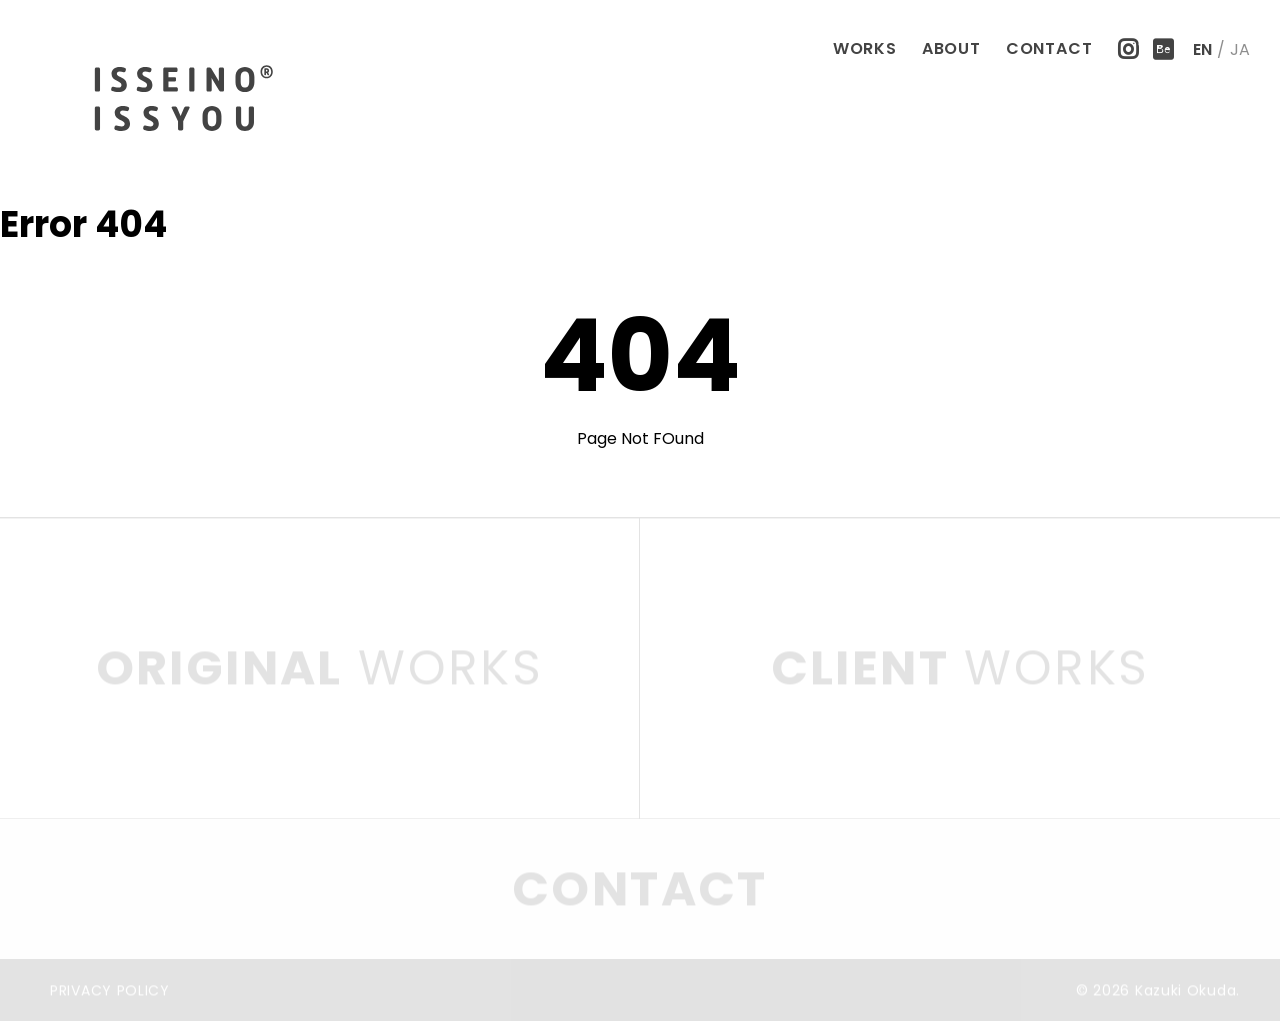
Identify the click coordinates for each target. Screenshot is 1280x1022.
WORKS (865, 48)
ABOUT (951, 48)
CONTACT (1049, 48)
